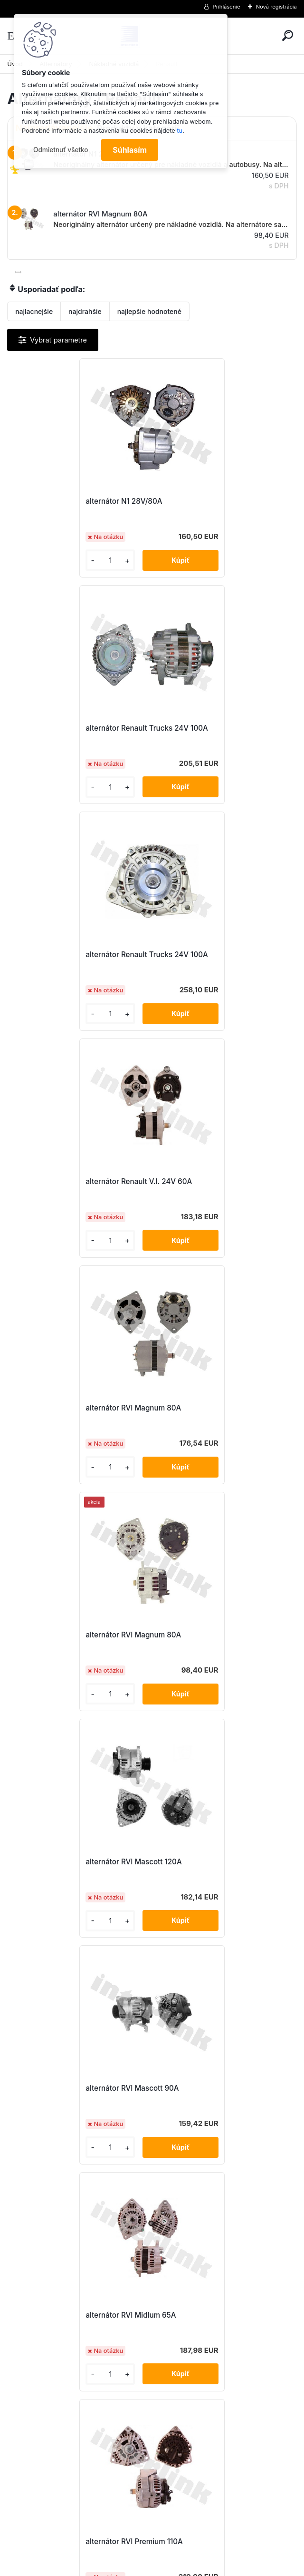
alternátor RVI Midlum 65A (63, 1407)
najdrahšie (85, 311)
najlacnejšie (34, 311)
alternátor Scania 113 (198, 1635)
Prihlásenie (226, 6)
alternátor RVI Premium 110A (211, 1407)
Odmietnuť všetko (60, 150)
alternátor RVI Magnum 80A (65, 954)
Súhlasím (130, 150)
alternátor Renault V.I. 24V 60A (215, 728)
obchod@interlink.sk (215, 2491)
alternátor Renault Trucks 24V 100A (223, 501)
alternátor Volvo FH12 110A (63, 1862)
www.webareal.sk (188, 2567)
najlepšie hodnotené (149, 311)
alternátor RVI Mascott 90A (209, 1181)
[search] (287, 35)
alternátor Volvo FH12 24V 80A (143, 2090)
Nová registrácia (276, 6)
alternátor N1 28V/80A (56, 501)
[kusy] (41, 560)
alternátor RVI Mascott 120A (66, 1181)
